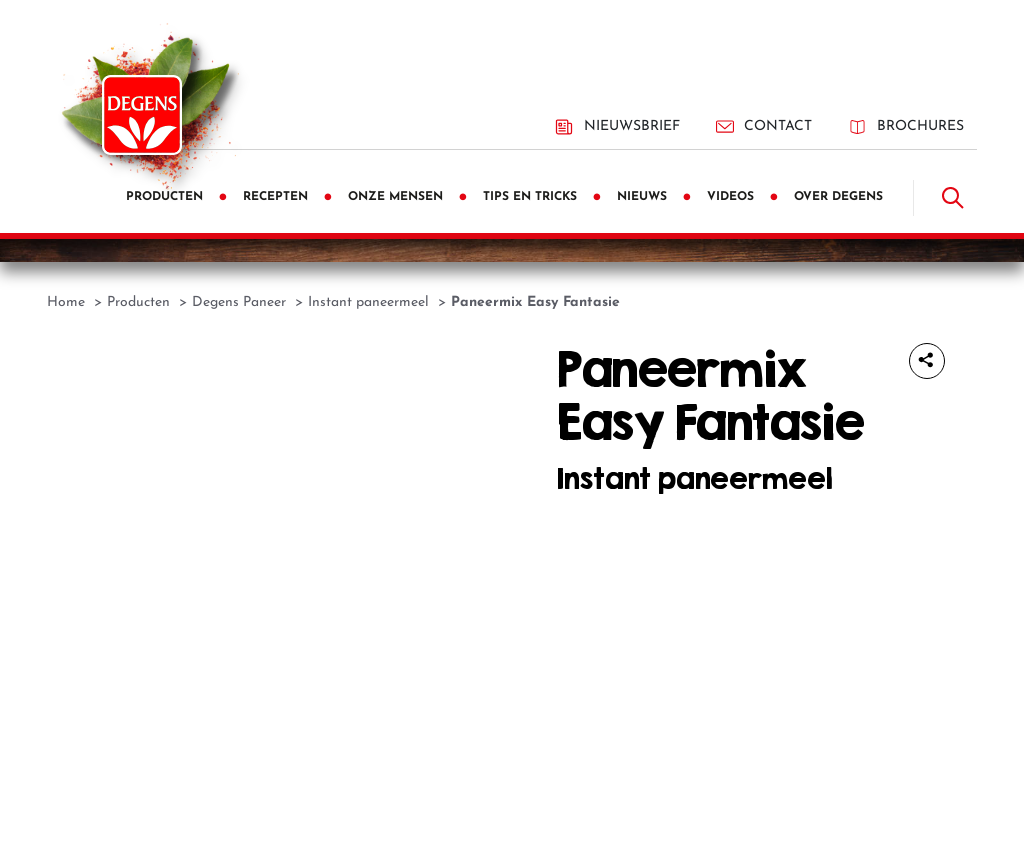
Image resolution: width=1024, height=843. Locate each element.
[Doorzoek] (953, 198)
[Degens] (142, 115)
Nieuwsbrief (617, 127)
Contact (764, 126)
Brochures (906, 126)
